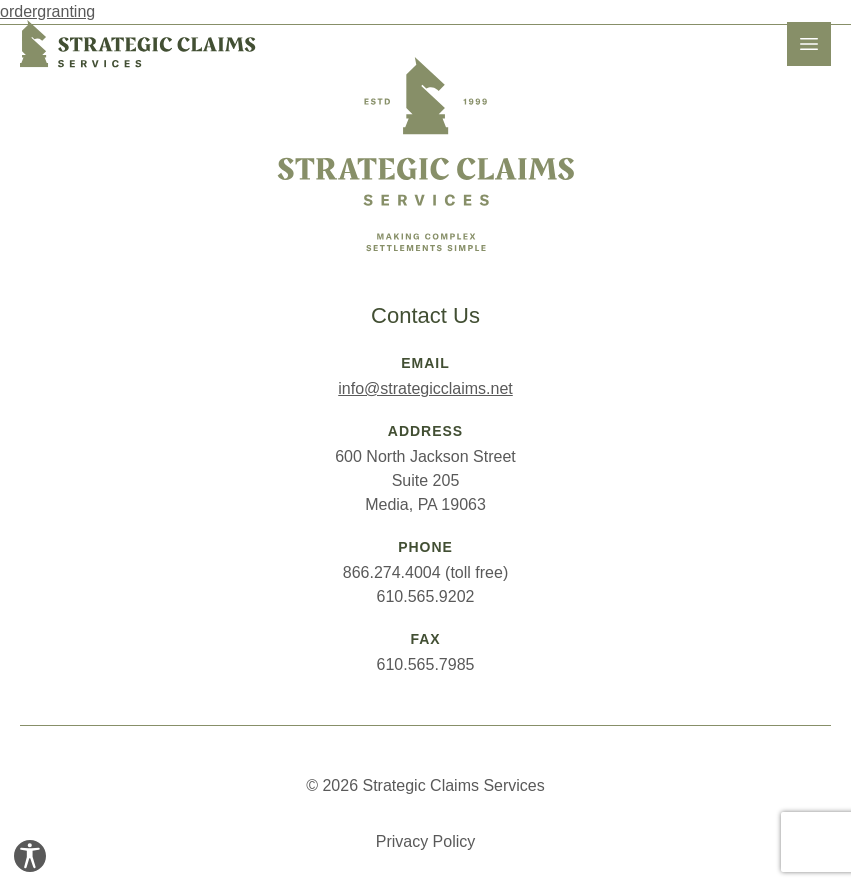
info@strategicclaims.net (425, 388)
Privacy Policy (426, 841)
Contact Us (425, 315)
